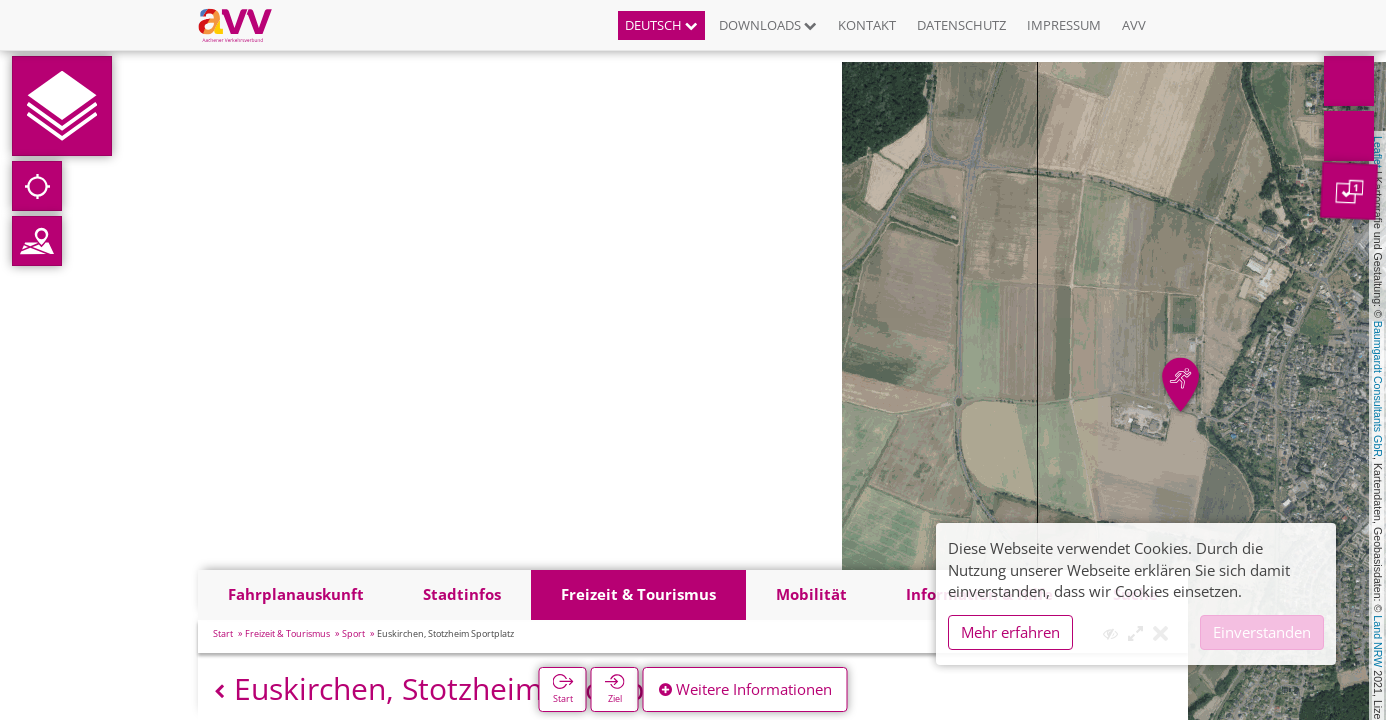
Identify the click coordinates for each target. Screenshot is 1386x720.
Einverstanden (1262, 632)
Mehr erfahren (1010, 632)
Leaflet (1378, 152)
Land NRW (1378, 641)
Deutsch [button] (661, 25)
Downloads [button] (768, 25)
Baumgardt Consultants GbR (1378, 389)
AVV (1134, 25)
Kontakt (867, 25)
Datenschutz (961, 25)
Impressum (1064, 25)
